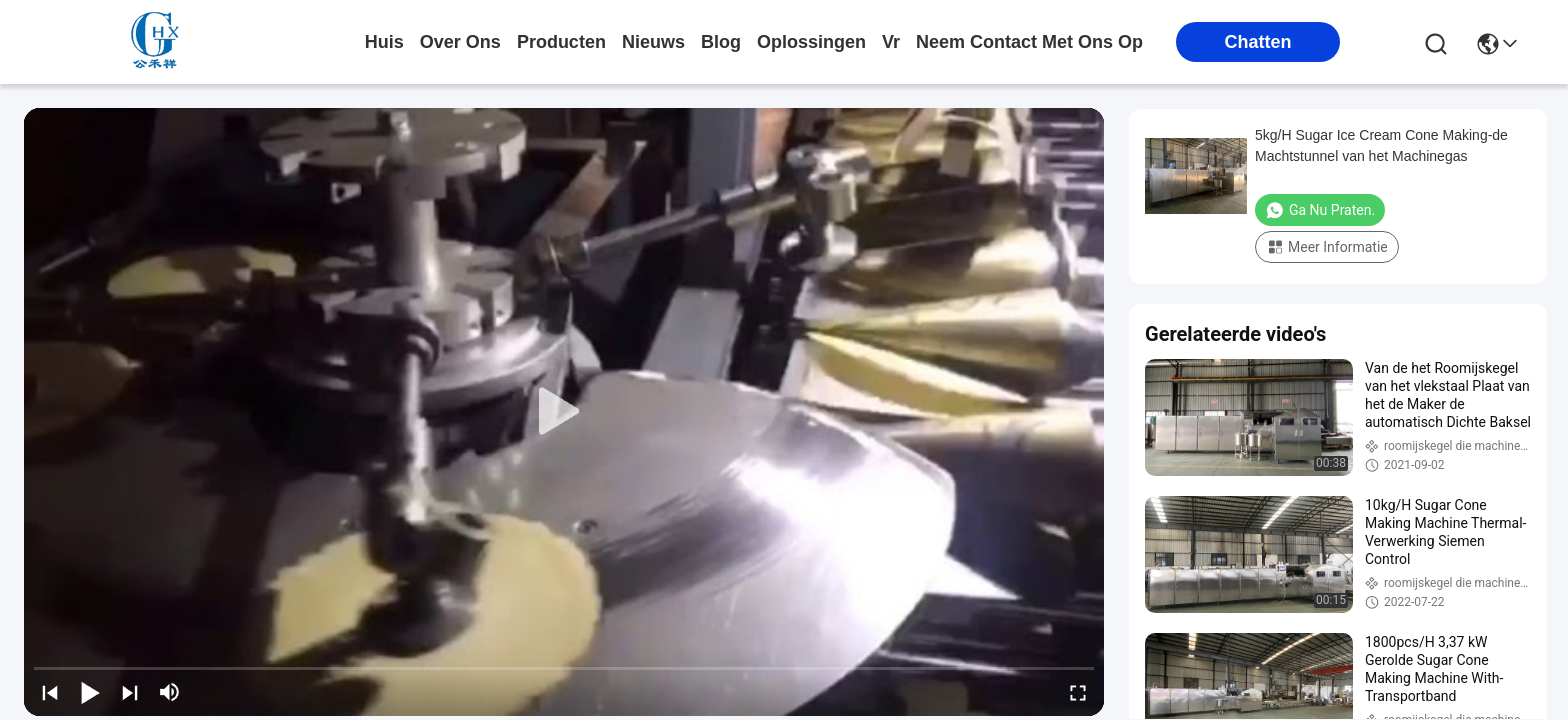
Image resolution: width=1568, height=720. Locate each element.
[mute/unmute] (170, 692)
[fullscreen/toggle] (1078, 692)
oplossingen (811, 42)
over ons (460, 42)
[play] (564, 412)
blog (721, 42)
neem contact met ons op (1029, 42)
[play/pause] (90, 692)
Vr (891, 42)
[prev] (50, 692)
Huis (384, 42)
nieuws (653, 42)
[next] (130, 692)
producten (561, 42)
